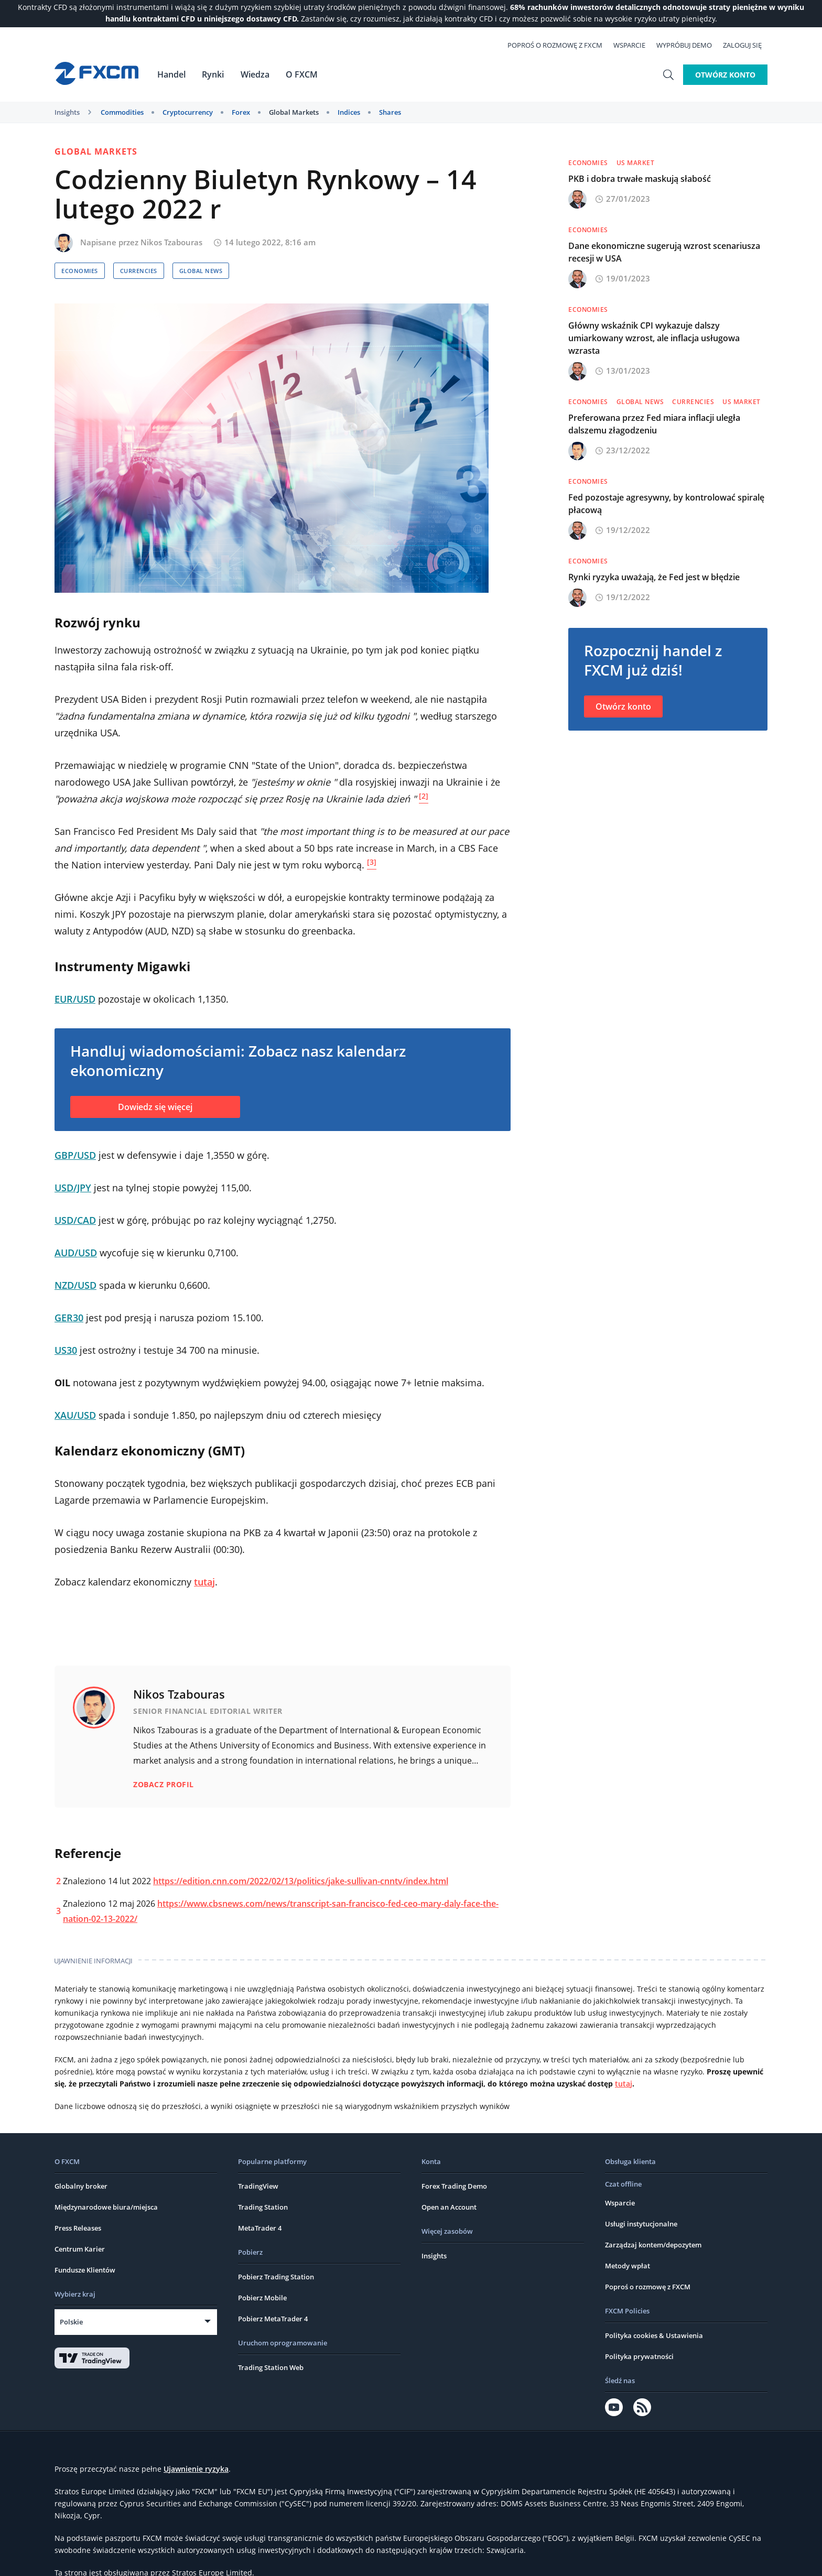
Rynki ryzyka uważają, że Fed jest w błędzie (654, 577)
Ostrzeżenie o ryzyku (543, 2559)
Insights (67, 112)
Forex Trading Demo (454, 2144)
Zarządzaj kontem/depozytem (653, 2203)
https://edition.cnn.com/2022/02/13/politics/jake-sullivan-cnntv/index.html (300, 1839)
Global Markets (294, 112)
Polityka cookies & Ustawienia (654, 2294)
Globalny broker (81, 2144)
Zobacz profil (163, 1743)
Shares (390, 112)
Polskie (71, 2280)
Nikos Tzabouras (171, 242)
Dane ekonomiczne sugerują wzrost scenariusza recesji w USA (664, 252)
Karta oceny (286, 2559)
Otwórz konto (725, 74)
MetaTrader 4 (260, 2186)
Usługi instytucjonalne (641, 2182)
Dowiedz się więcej (155, 1107)
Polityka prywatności (639, 2315)
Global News (201, 271)
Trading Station (263, 2165)
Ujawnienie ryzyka (196, 2427)
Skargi (490, 2559)
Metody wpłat (627, 2224)
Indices (349, 112)
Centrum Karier (80, 2207)
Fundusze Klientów (85, 2228)
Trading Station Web (271, 2326)
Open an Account (449, 2165)
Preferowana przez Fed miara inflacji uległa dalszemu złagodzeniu (654, 424)
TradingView (258, 2144)
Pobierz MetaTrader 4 (273, 2277)
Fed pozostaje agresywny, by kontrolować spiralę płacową (666, 504)
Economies (79, 271)
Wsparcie (635, 45)
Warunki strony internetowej (106, 2559)
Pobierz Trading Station (276, 2235)
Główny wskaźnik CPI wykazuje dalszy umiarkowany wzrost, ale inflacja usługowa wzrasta (654, 338)
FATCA (596, 2559)
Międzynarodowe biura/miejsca (106, 2165)
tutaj (204, 1581)
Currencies (138, 271)
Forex (241, 112)
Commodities (122, 112)
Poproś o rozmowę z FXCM (560, 45)
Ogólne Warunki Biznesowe (212, 2559)
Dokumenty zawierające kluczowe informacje (393, 2559)
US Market (635, 162)
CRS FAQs (628, 2559)
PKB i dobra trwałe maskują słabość (639, 178)
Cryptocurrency (188, 112)
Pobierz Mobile (262, 2256)
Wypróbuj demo (690, 45)
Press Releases (78, 2186)
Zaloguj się (748, 45)
